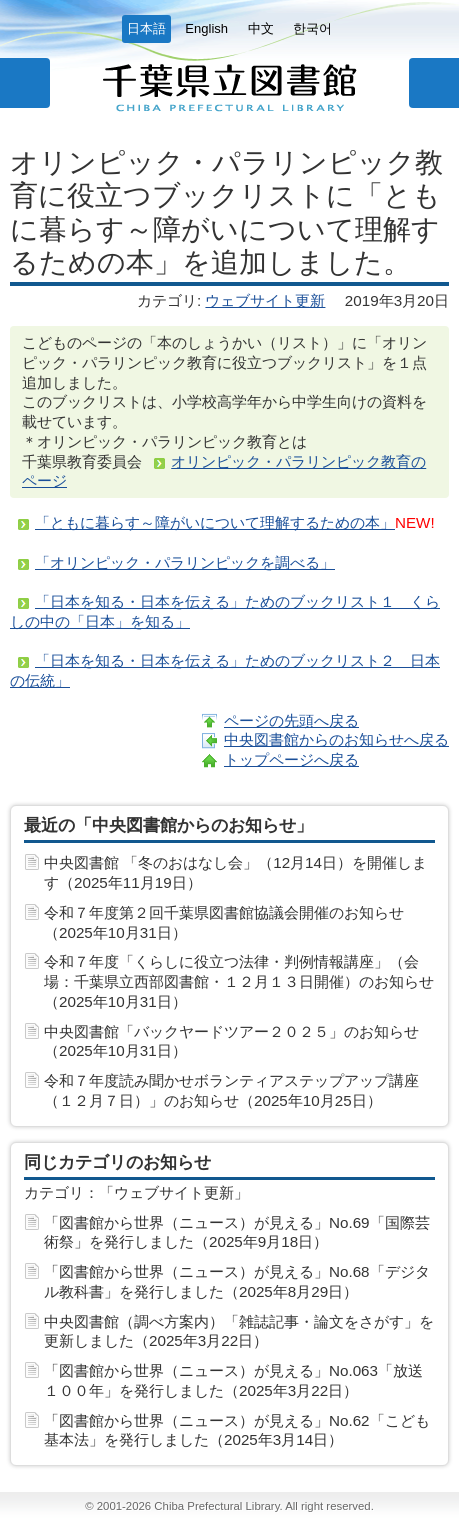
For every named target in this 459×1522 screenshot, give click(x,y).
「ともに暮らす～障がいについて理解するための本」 (215, 522)
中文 (261, 28)
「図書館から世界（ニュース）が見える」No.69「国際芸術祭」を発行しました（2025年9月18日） (237, 1232)
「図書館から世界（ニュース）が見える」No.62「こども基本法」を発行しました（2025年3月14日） (237, 1430)
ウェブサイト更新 (265, 300)
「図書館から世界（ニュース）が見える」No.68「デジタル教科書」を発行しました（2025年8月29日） (237, 1281)
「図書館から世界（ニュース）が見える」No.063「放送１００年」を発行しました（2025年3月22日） (233, 1380)
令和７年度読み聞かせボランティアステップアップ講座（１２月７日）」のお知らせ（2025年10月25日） (231, 1090)
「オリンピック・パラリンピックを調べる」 (185, 562)
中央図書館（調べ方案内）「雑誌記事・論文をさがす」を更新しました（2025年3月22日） (239, 1331)
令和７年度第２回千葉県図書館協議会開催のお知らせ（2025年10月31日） (224, 922)
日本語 (146, 28)
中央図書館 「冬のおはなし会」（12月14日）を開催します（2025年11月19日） (235, 872)
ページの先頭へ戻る (291, 720)
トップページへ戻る (291, 759)
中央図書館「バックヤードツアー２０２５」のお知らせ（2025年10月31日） (231, 1041)
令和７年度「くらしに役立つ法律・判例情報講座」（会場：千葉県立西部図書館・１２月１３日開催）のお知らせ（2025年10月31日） (239, 981)
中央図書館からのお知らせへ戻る (336, 739)
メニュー (25, 83)
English (206, 28)
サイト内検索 (434, 83)
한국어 (312, 28)
